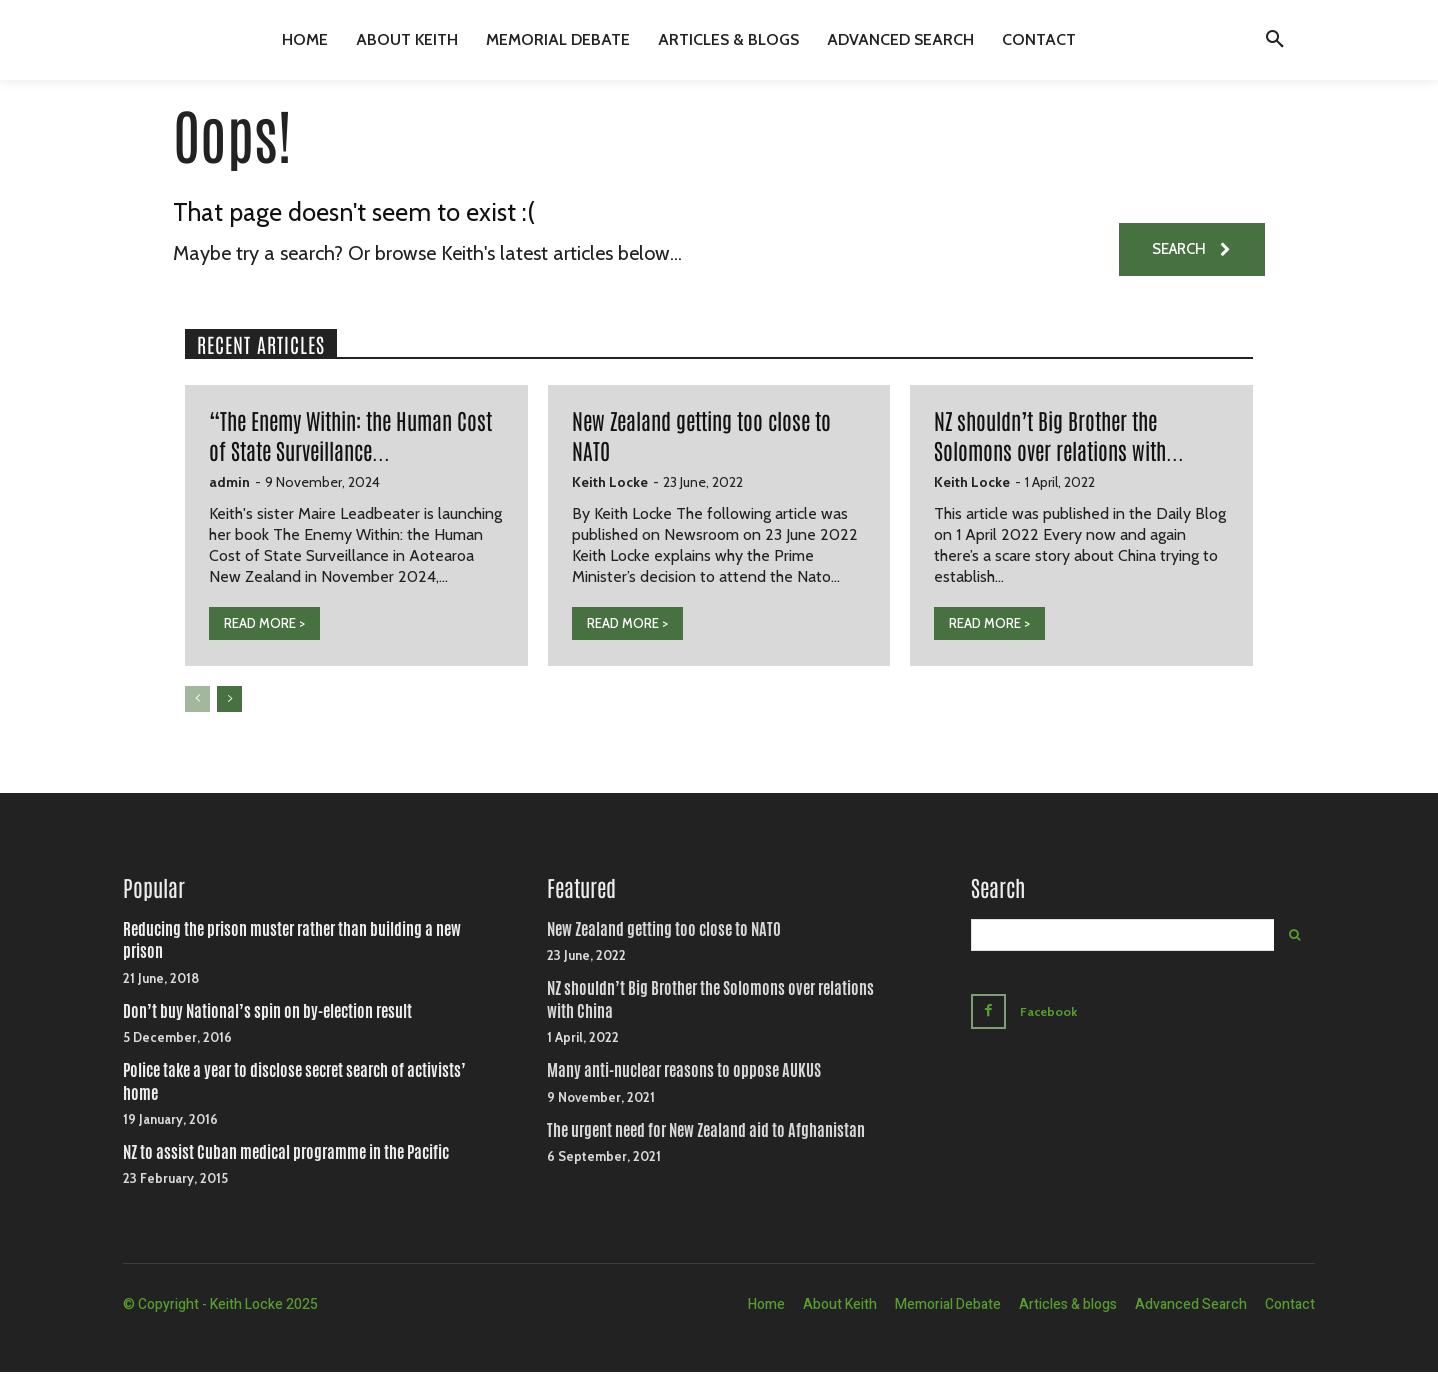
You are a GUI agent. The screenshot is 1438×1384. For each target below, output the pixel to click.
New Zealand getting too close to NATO (664, 942)
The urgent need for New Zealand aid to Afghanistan (706, 1142)
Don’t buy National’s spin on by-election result (267, 1023)
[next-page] (229, 713)
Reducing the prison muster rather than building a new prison (292, 953)
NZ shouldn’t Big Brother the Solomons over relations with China (710, 1012)
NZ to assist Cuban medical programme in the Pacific (286, 1165)
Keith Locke (610, 496)
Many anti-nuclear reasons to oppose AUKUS (684, 1083)
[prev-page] (197, 713)
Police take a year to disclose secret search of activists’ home (294, 1094)
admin (229, 496)
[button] (1275, 40)
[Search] (1294, 948)
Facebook (1051, 1022)
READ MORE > (264, 637)
